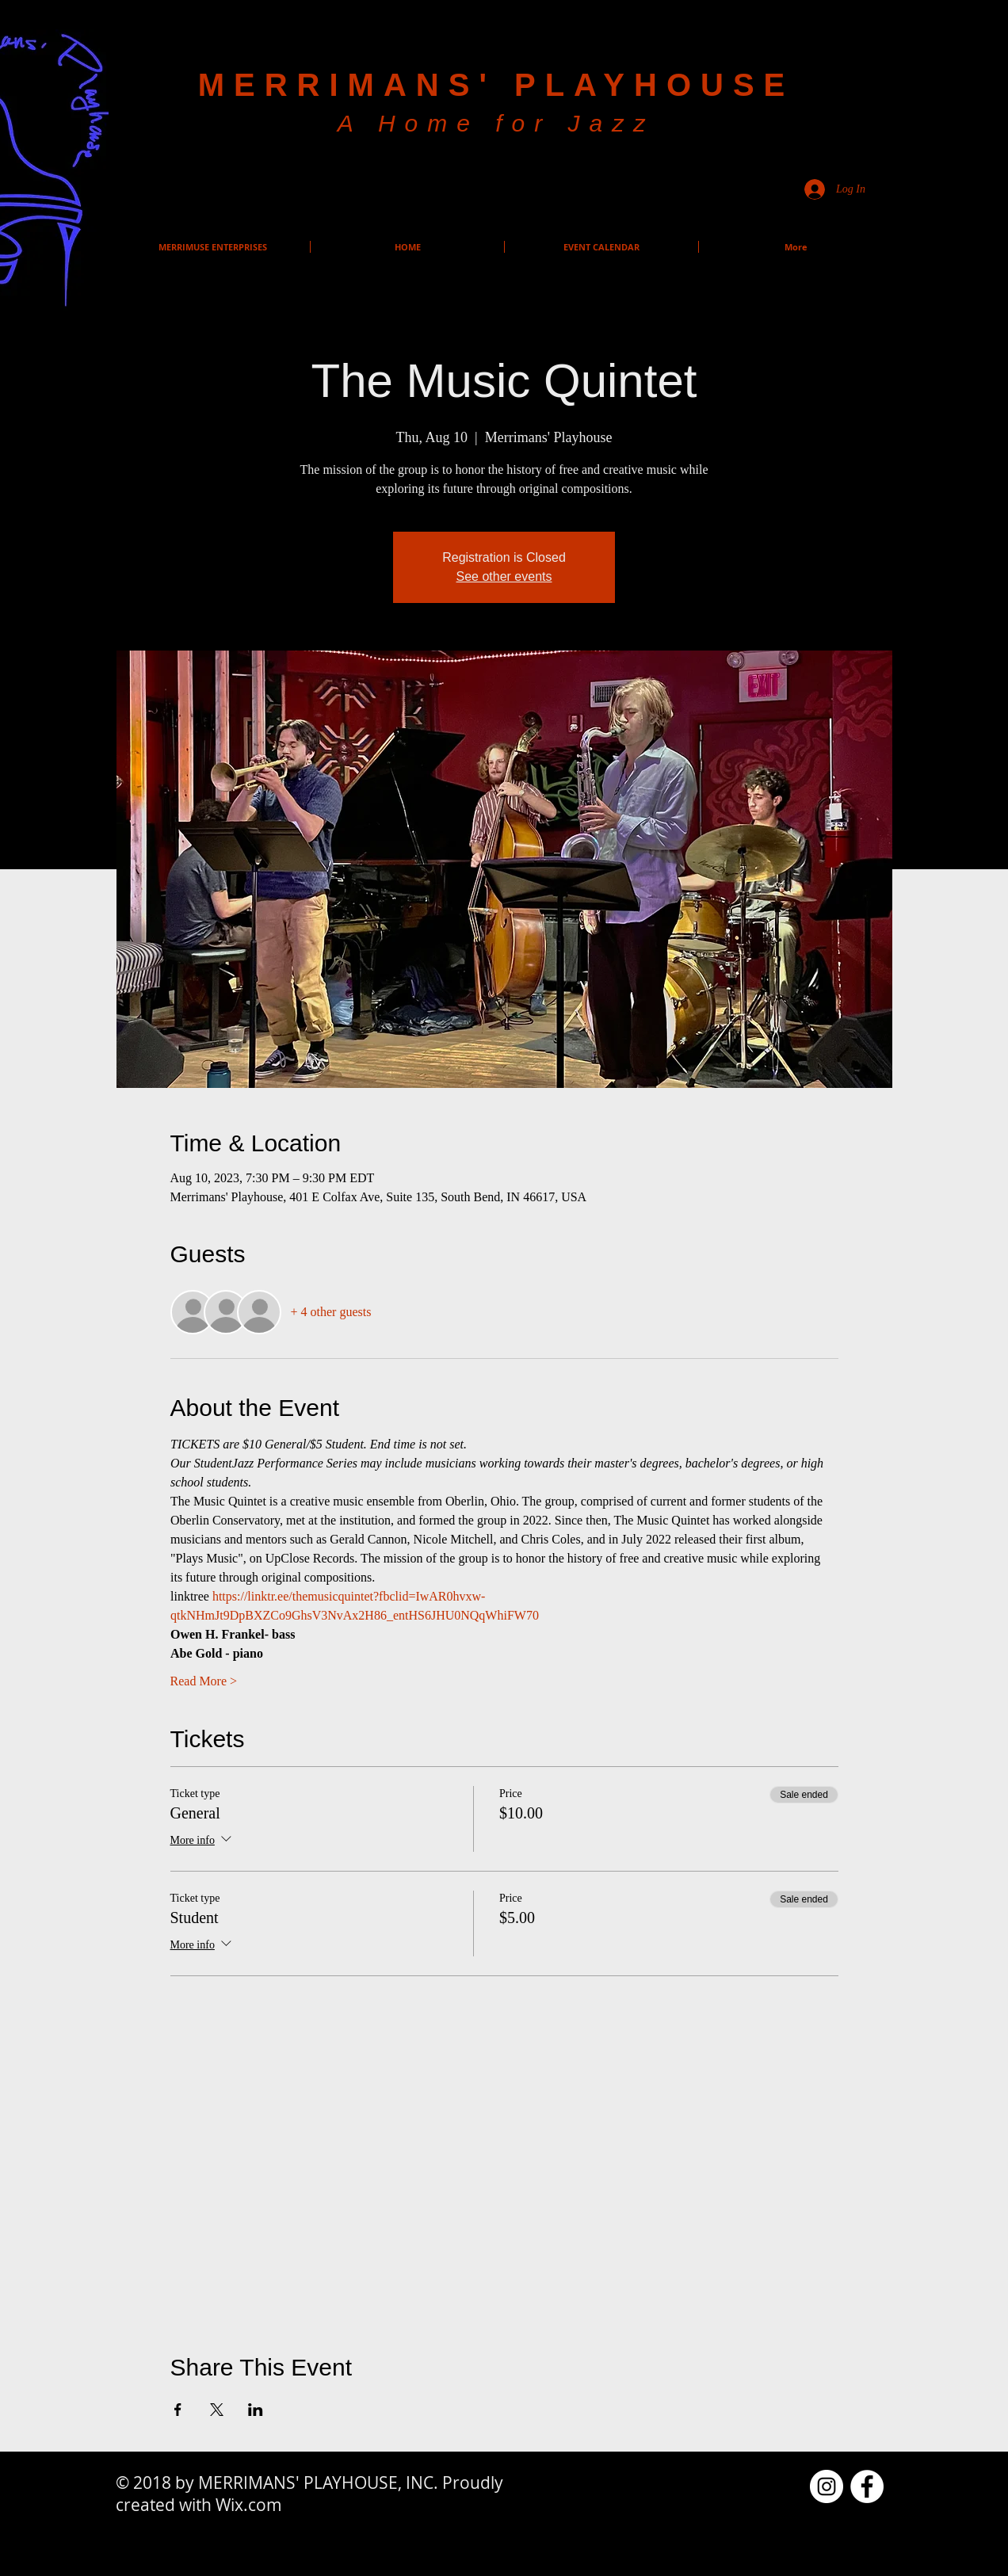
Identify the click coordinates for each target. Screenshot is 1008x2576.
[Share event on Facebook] (177, 2409)
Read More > (204, 1681)
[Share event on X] (216, 2409)
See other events (504, 576)
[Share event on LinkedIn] (255, 2409)
